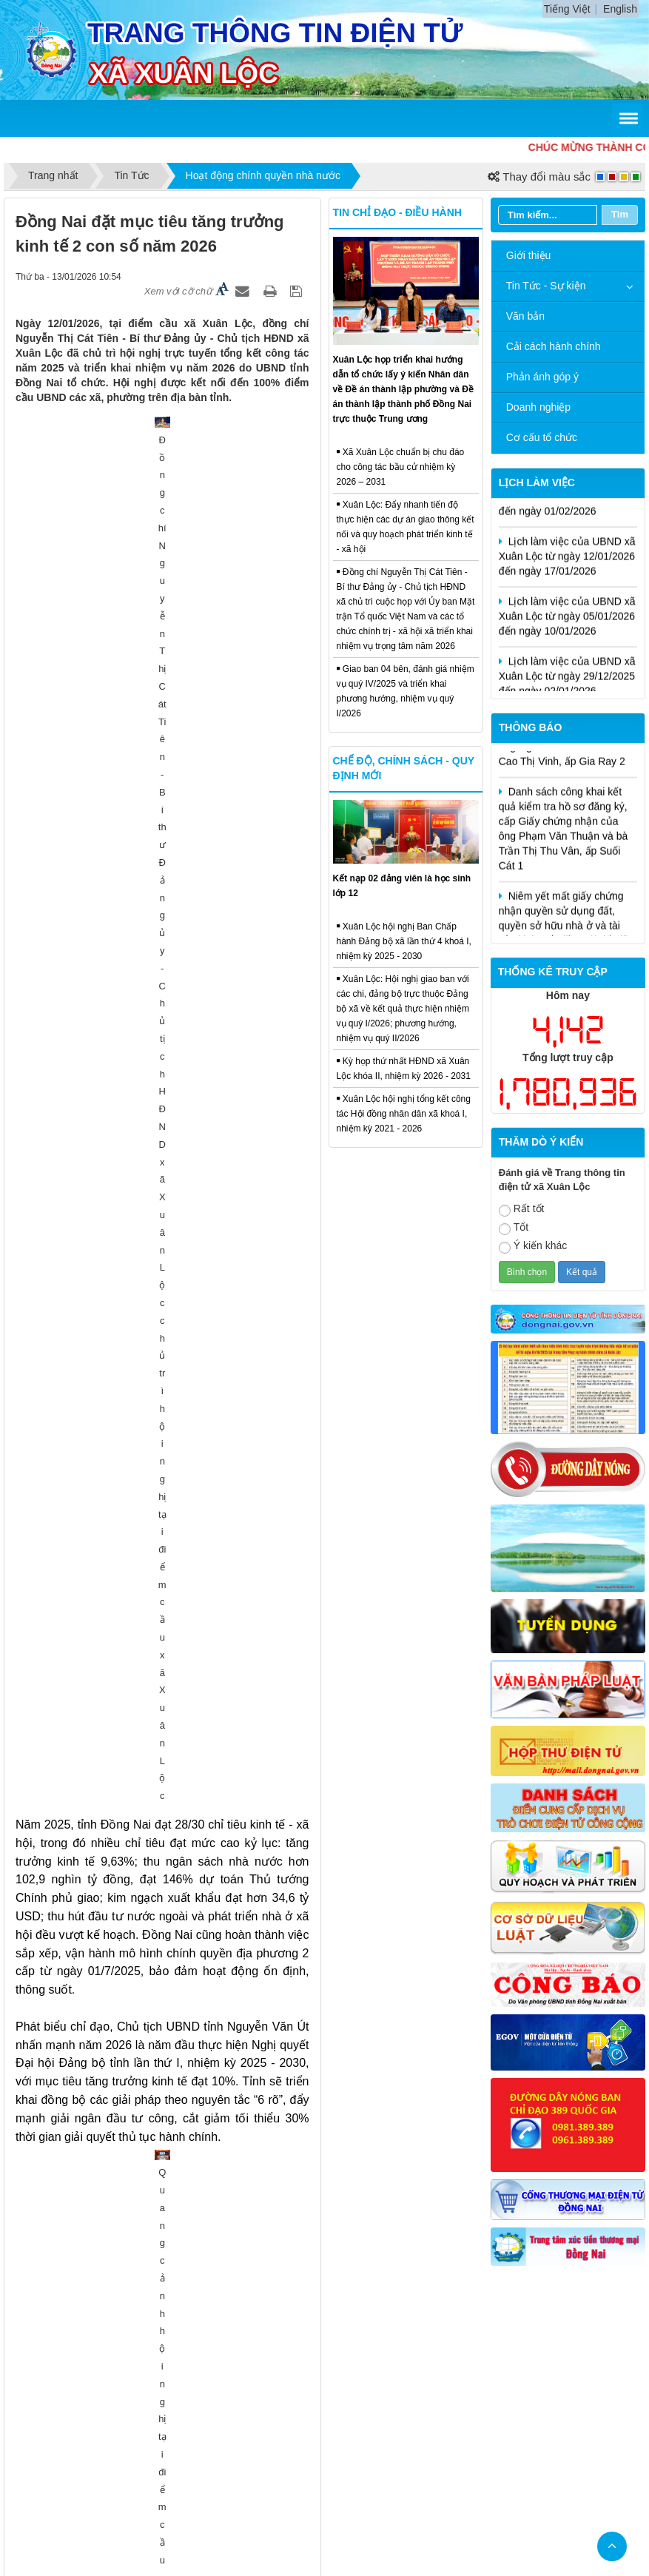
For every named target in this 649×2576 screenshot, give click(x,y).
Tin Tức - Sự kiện (546, 286)
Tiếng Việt (567, 9)
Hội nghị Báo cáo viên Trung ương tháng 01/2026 (144, 1703)
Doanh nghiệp (538, 407)
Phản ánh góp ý (542, 377)
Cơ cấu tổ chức (541, 437)
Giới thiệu (528, 255)
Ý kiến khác (533, 1247)
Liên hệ (364, 2378)
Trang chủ (221, 2378)
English (620, 9)
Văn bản (525, 316)
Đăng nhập (425, 2378)
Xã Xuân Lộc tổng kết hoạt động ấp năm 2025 (136, 2054)
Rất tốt (522, 1210)
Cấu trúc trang (296, 2378)
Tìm (619, 214)
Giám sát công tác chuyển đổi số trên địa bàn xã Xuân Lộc (166, 2239)
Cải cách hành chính (553, 346)
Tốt (513, 1228)
